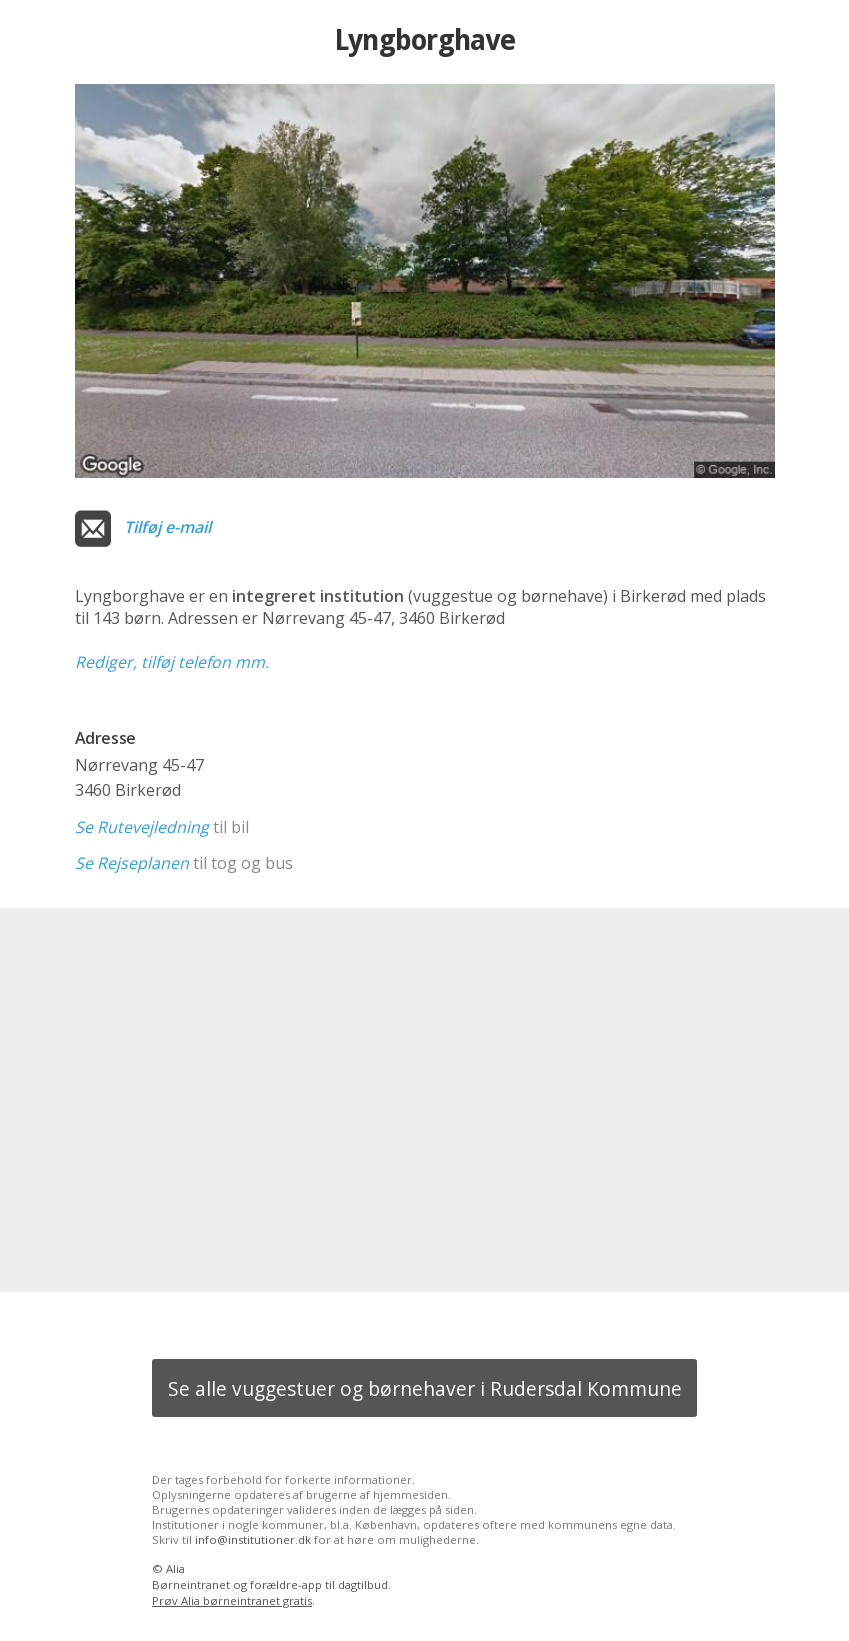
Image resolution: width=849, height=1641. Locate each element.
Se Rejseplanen (132, 863)
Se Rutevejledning (142, 827)
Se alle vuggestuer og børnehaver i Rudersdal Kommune (425, 1388)
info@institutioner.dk (253, 1539)
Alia (175, 1568)
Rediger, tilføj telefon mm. (172, 662)
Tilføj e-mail (167, 527)
